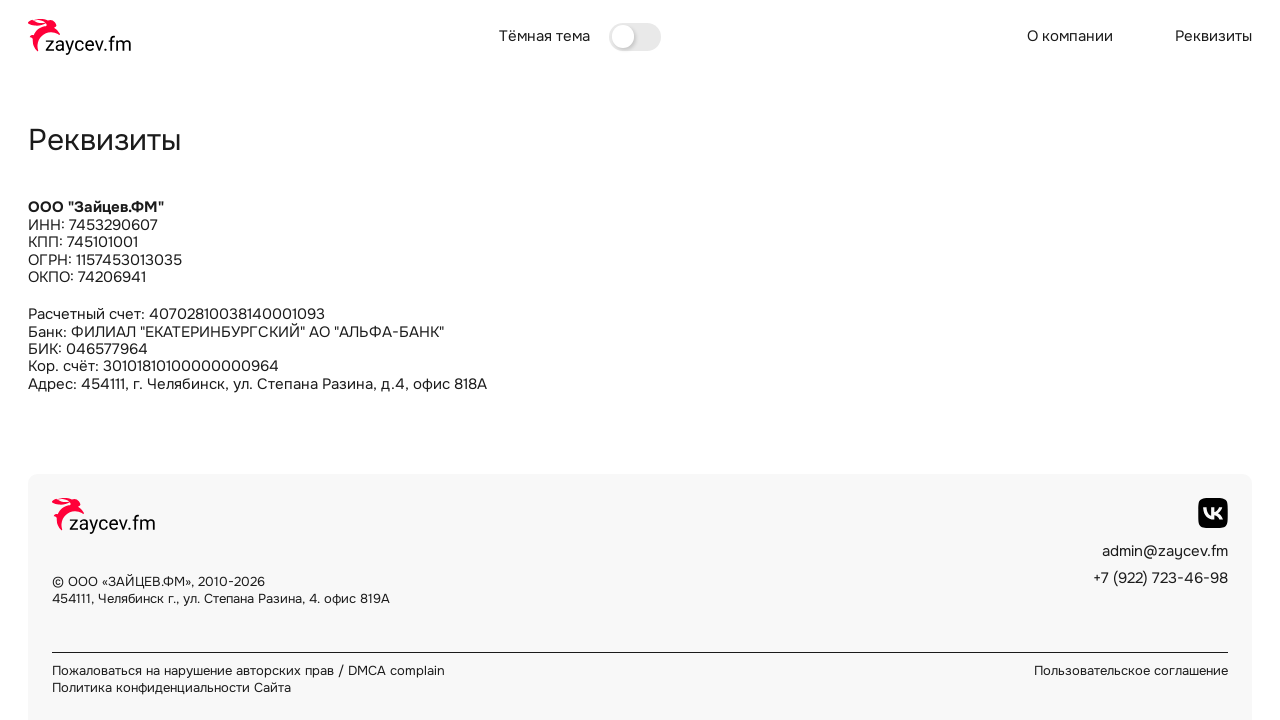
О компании (1070, 36)
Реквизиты (1213, 36)
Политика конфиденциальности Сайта (171, 687)
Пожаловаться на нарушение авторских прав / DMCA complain (248, 670)
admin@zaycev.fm (1165, 551)
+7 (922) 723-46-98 (1160, 578)
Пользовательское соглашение (1131, 670)
